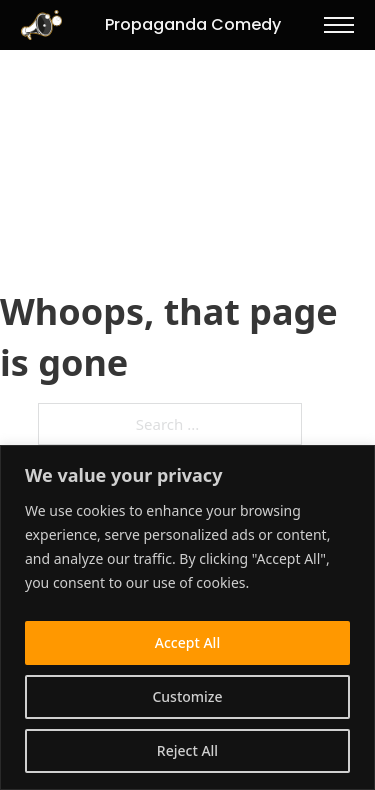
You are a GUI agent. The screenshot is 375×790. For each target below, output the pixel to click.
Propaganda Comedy (193, 25)
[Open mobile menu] (339, 25)
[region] (187, 617)
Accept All (187, 642)
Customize (187, 696)
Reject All (187, 750)
